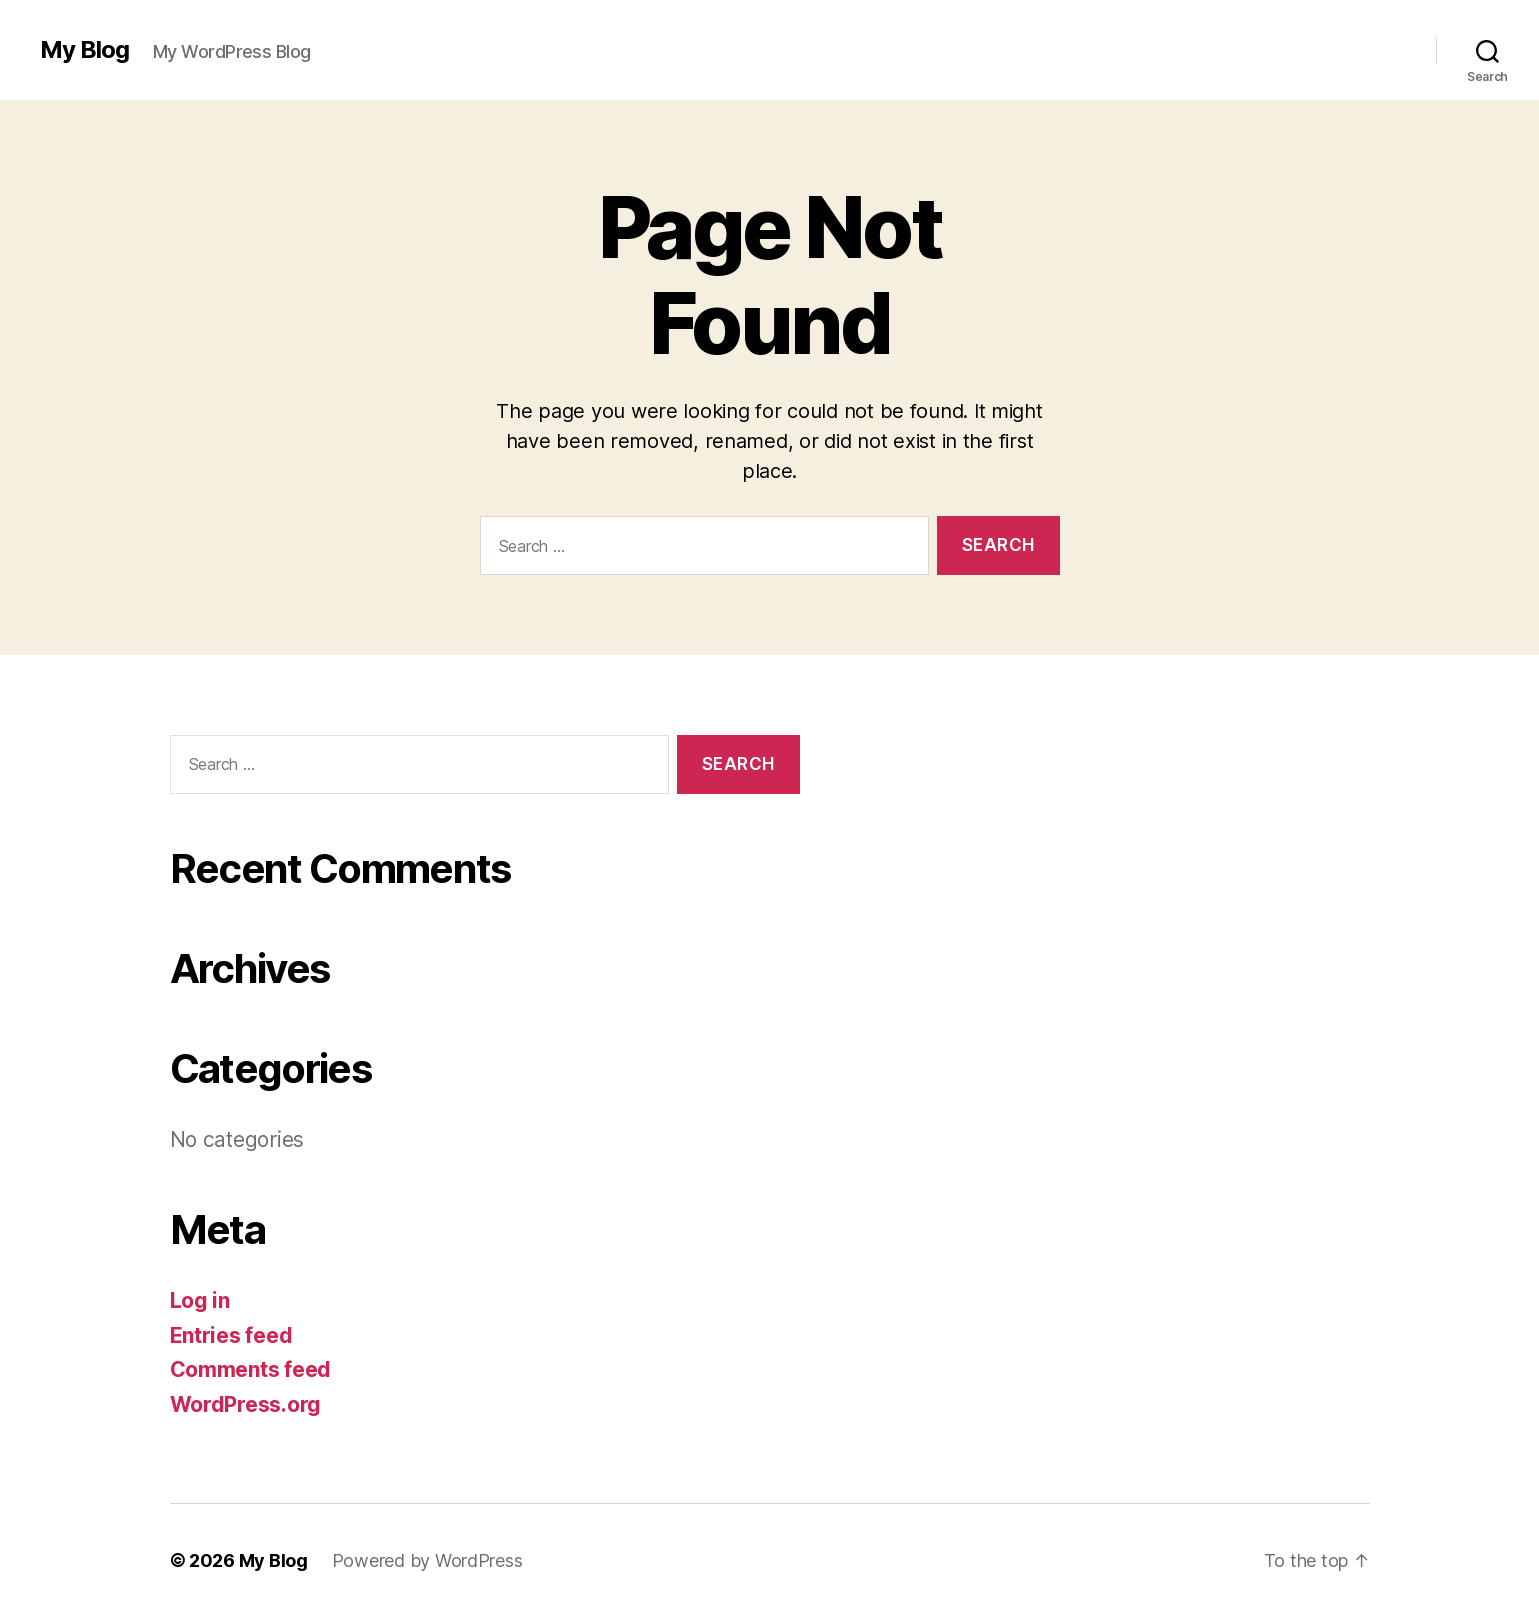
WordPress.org (246, 1404)
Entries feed (231, 1335)
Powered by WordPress (427, 1560)
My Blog (84, 50)
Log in (200, 1300)
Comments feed (251, 1369)
